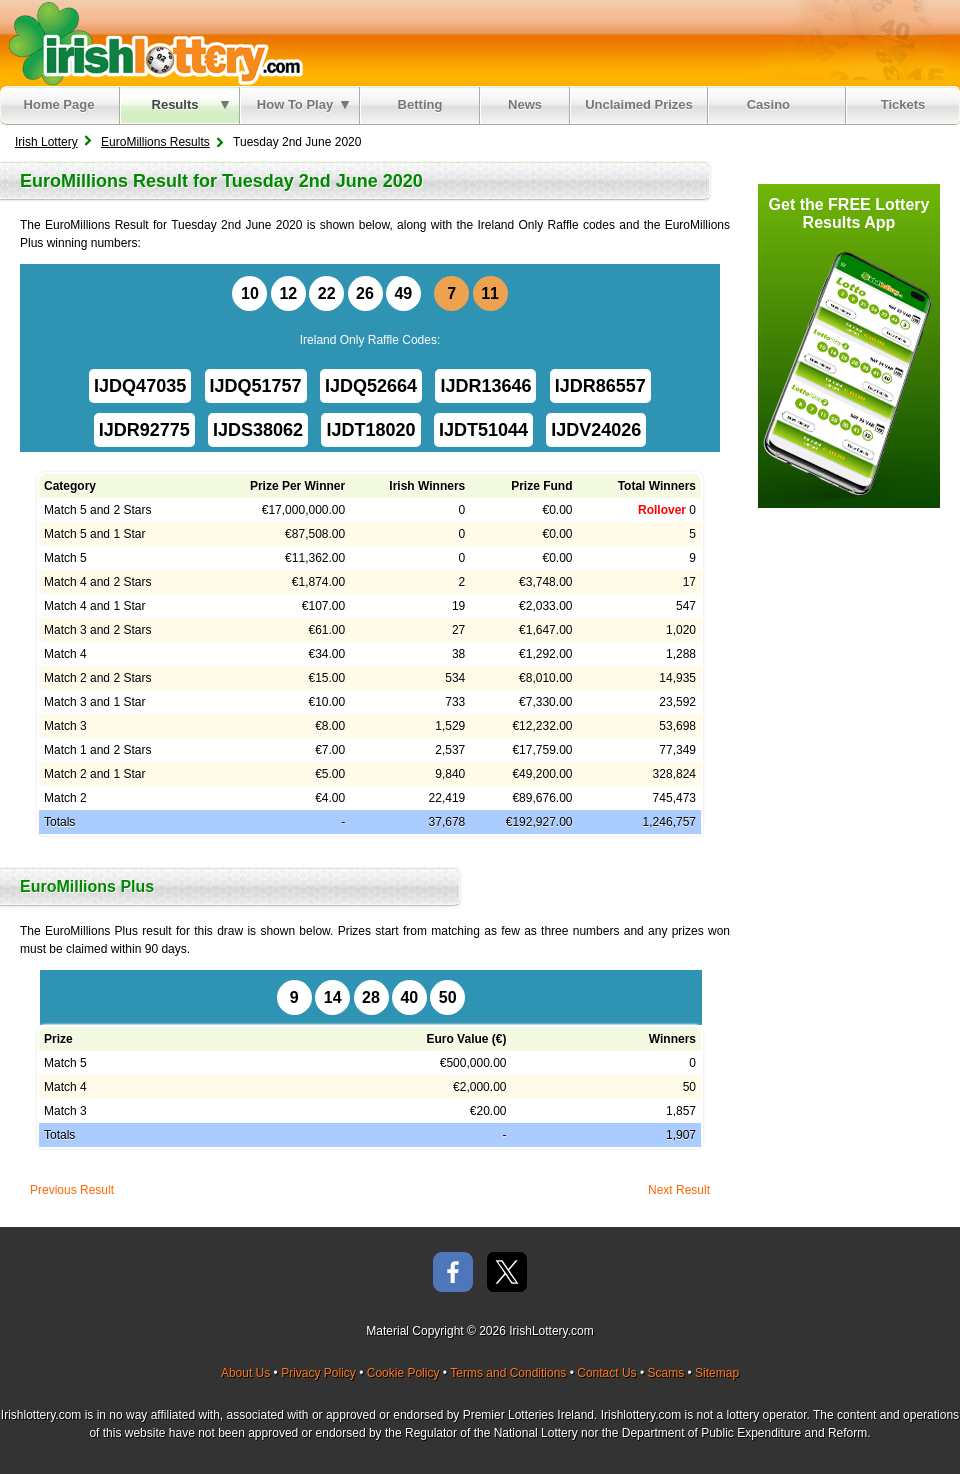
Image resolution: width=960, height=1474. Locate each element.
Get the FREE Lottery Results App (849, 213)
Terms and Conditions (508, 1373)
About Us (245, 1373)
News (525, 104)
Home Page (59, 104)
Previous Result (72, 1190)
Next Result (679, 1190)
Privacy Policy (318, 1373)
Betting (420, 104)
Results (190, 104)
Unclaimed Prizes (639, 104)
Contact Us (606, 1373)
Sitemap (717, 1373)
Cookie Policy (403, 1373)
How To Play (303, 104)
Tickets (903, 104)
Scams (665, 1373)
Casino (772, 104)
